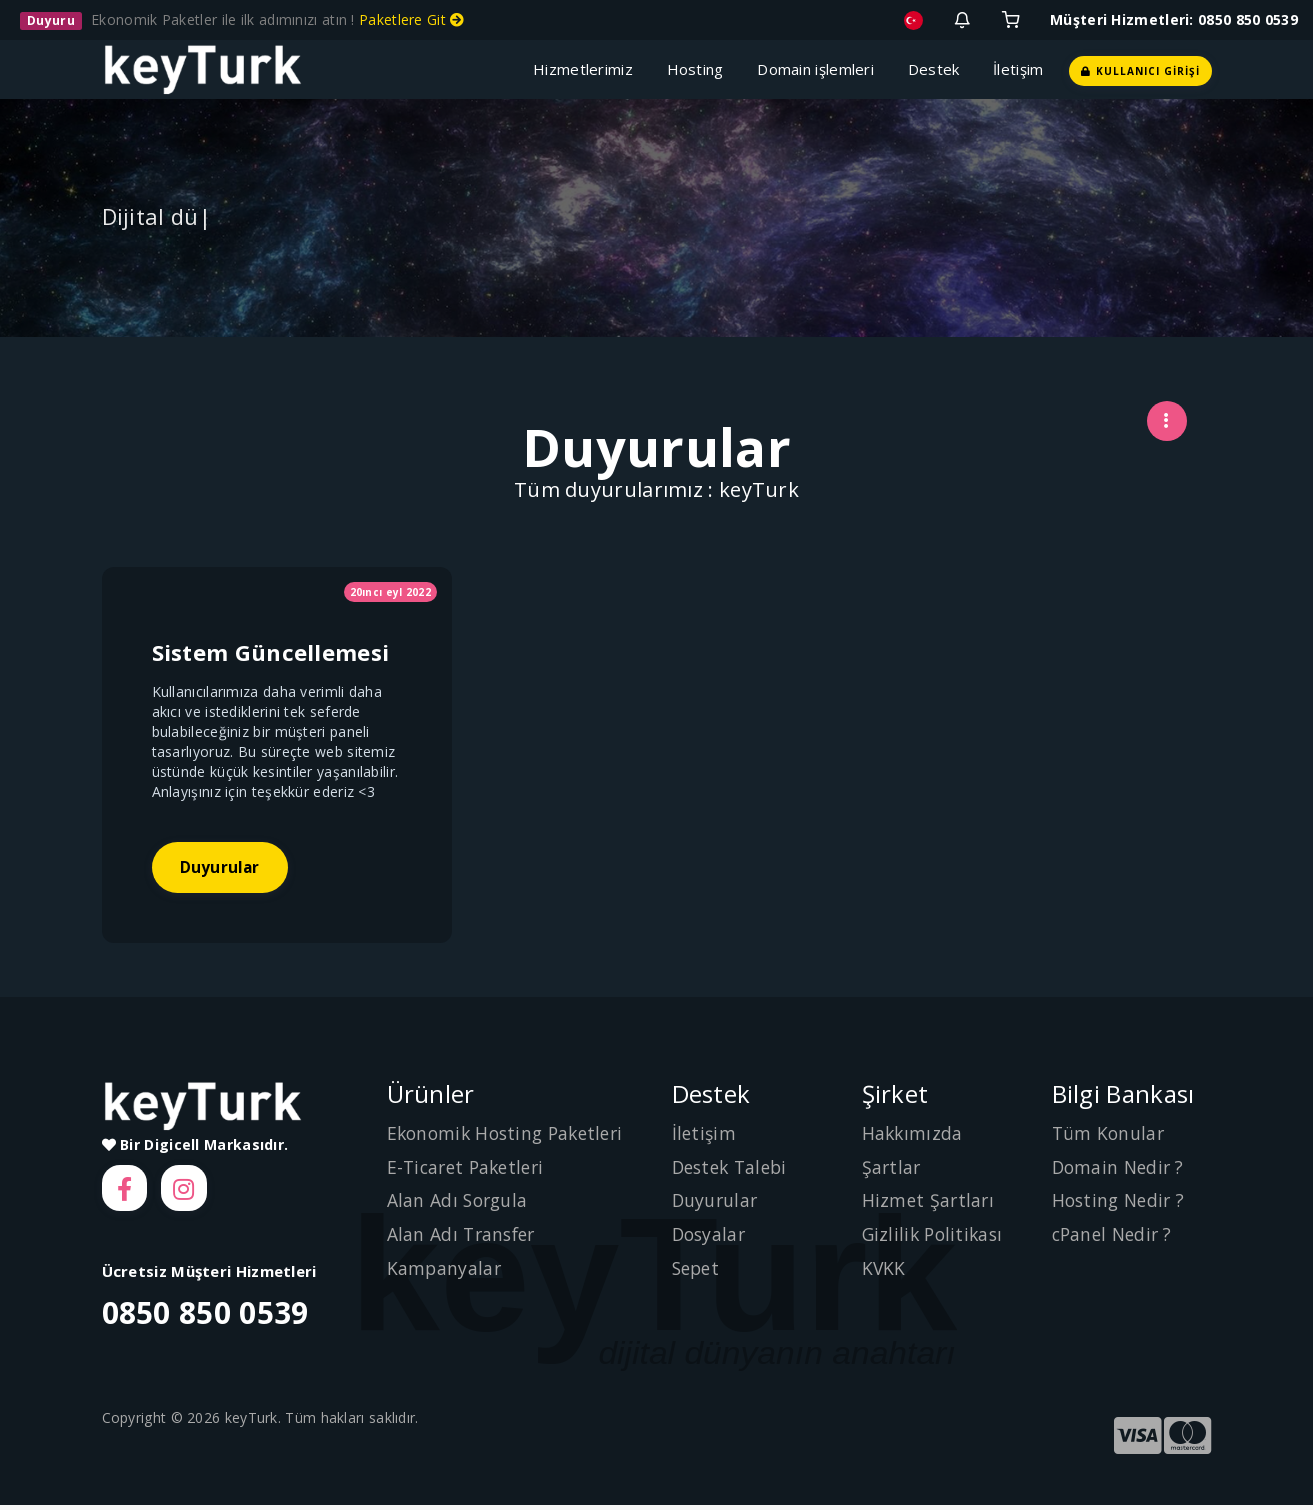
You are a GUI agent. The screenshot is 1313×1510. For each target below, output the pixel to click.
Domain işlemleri (819, 69)
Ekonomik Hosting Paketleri (511, 1136)
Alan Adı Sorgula (459, 1203)
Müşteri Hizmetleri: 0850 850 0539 (1174, 19)
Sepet (698, 1270)
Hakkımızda (913, 1136)
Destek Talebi (733, 1169)
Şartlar (892, 1169)
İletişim (1018, 69)
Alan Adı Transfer (464, 1237)
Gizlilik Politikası (935, 1237)
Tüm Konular (1109, 1136)
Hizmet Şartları (930, 1203)
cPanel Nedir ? (1115, 1237)
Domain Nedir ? (1120, 1169)
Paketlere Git (412, 19)
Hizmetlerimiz (587, 69)
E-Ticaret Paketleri (470, 1169)
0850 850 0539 (205, 1318)
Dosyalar (710, 1237)
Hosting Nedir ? (1121, 1203)
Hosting (700, 69)
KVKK (884, 1270)
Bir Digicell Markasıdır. (195, 1147)
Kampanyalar (445, 1270)
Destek (938, 69)
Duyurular (222, 869)
